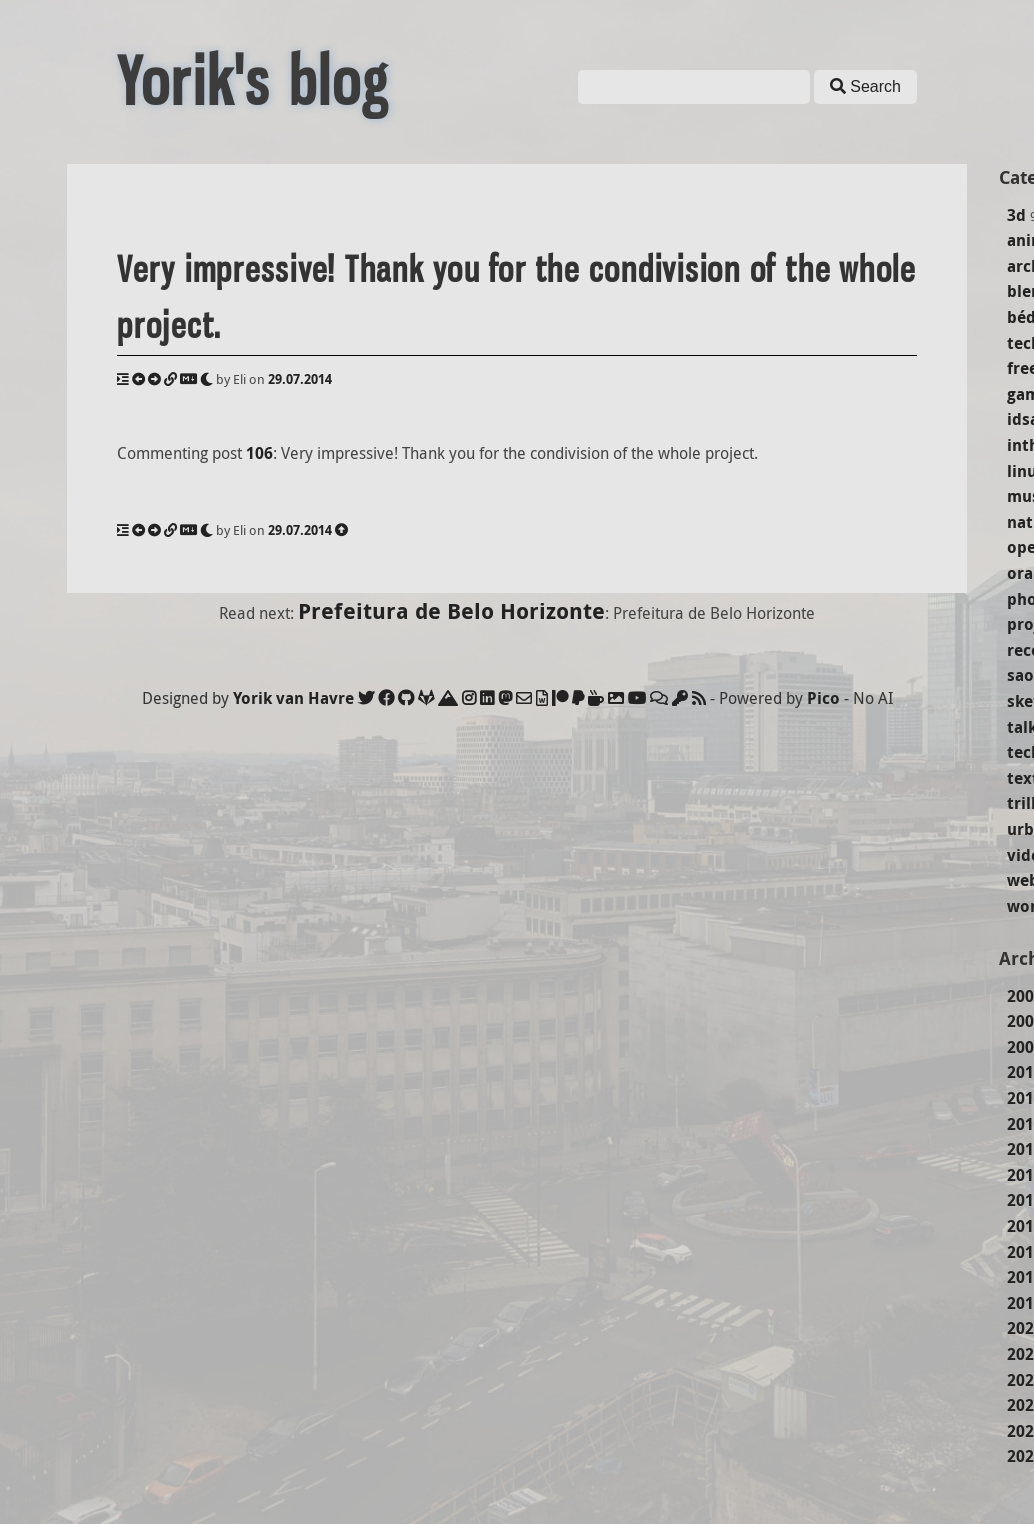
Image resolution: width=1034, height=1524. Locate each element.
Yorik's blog (253, 82)
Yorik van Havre (293, 698)
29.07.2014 (300, 379)
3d (1016, 215)
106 (259, 453)
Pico (823, 698)
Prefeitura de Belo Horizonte (451, 610)
